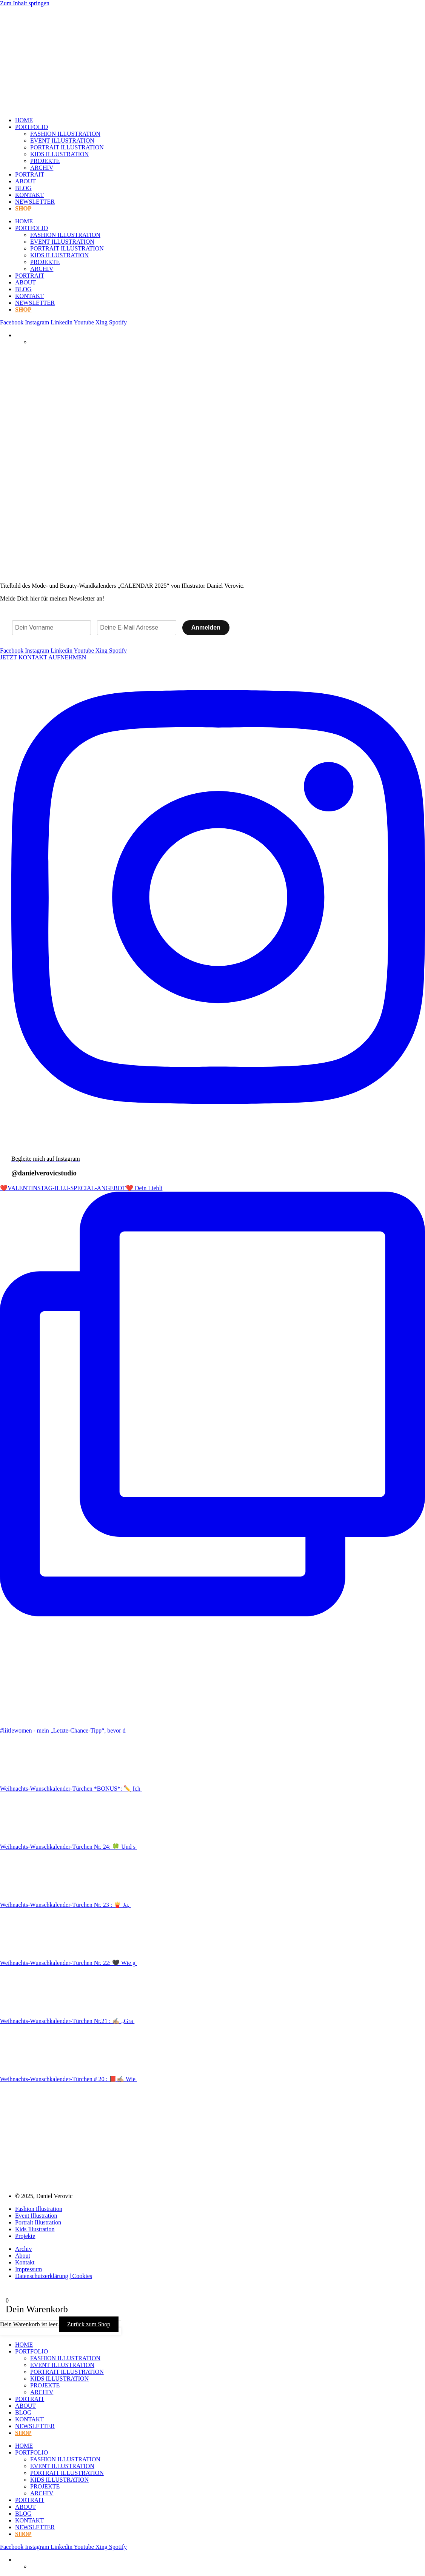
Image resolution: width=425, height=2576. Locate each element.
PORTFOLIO (31, 127)
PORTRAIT (29, 174)
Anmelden (205, 627)
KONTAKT (29, 195)
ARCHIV (41, 167)
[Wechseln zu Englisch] (33, 342)
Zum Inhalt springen (24, 3)
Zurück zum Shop (89, 2324)
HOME (24, 120)
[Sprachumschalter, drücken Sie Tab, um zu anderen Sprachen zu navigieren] (18, 335)
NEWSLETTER (35, 201)
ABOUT (25, 181)
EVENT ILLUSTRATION (62, 140)
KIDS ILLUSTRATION (59, 154)
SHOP (23, 208)
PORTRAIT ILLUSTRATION (67, 147)
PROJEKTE (45, 161)
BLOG (23, 188)
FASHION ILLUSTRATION (65, 134)
